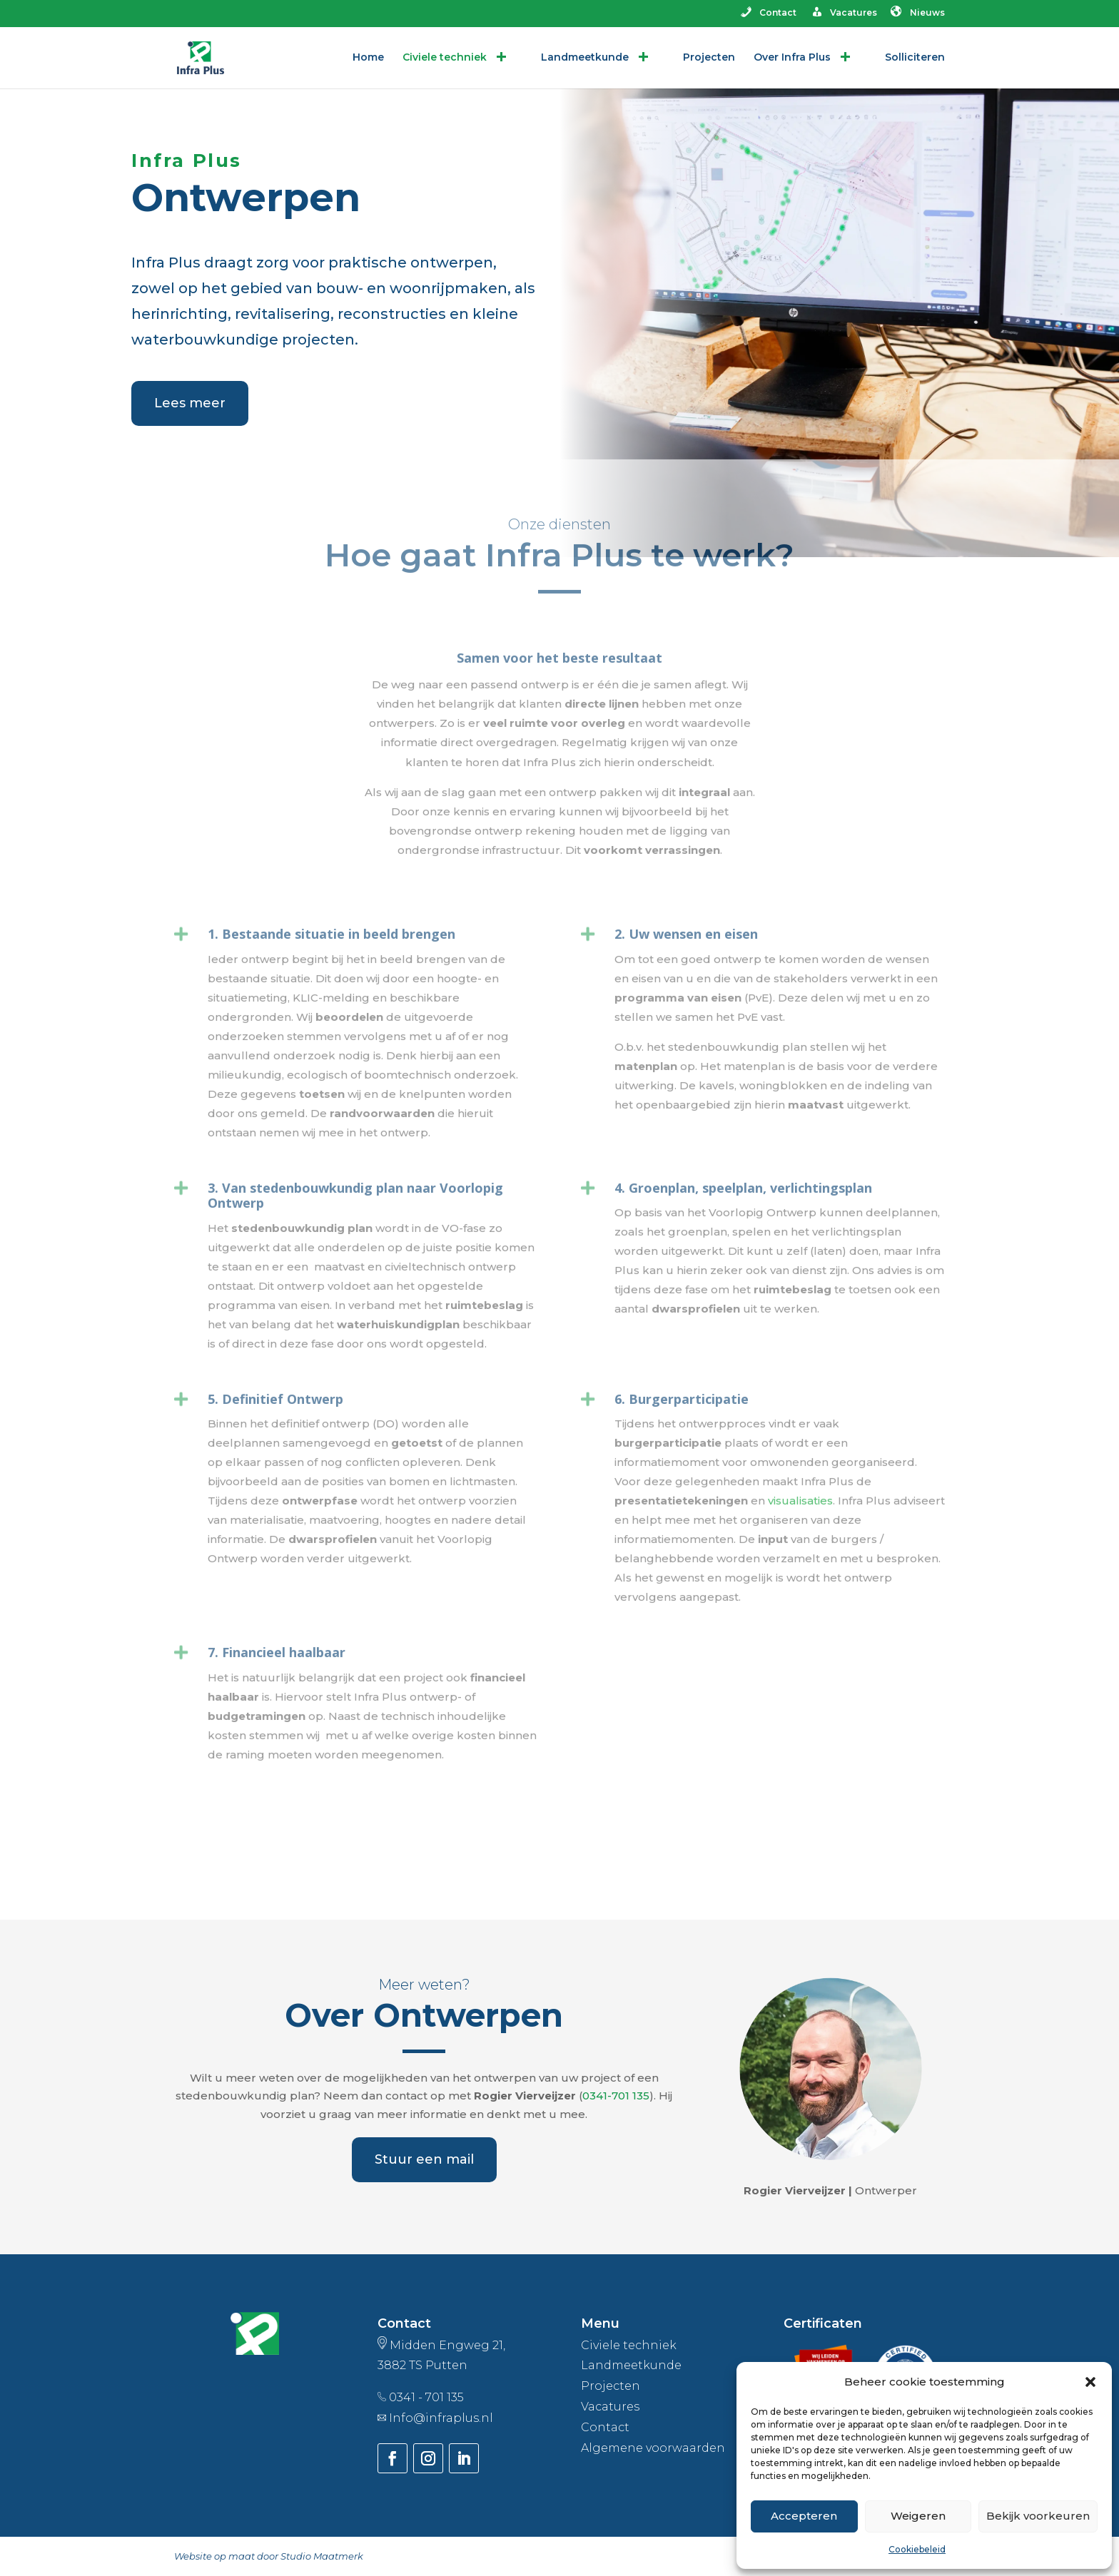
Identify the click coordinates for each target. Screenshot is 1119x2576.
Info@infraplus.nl (441, 2418)
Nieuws (917, 13)
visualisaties (800, 1356)
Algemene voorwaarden (653, 2448)
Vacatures (842, 13)
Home (368, 57)
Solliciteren (915, 57)
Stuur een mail (424, 2159)
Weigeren (918, 2515)
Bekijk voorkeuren (1038, 2515)
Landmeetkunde (595, 58)
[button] (1090, 2382)
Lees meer (190, 403)
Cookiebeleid (917, 2549)
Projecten (709, 57)
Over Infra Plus (803, 58)
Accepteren (804, 2515)
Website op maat (214, 2556)
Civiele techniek (455, 58)
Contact (767, 13)
